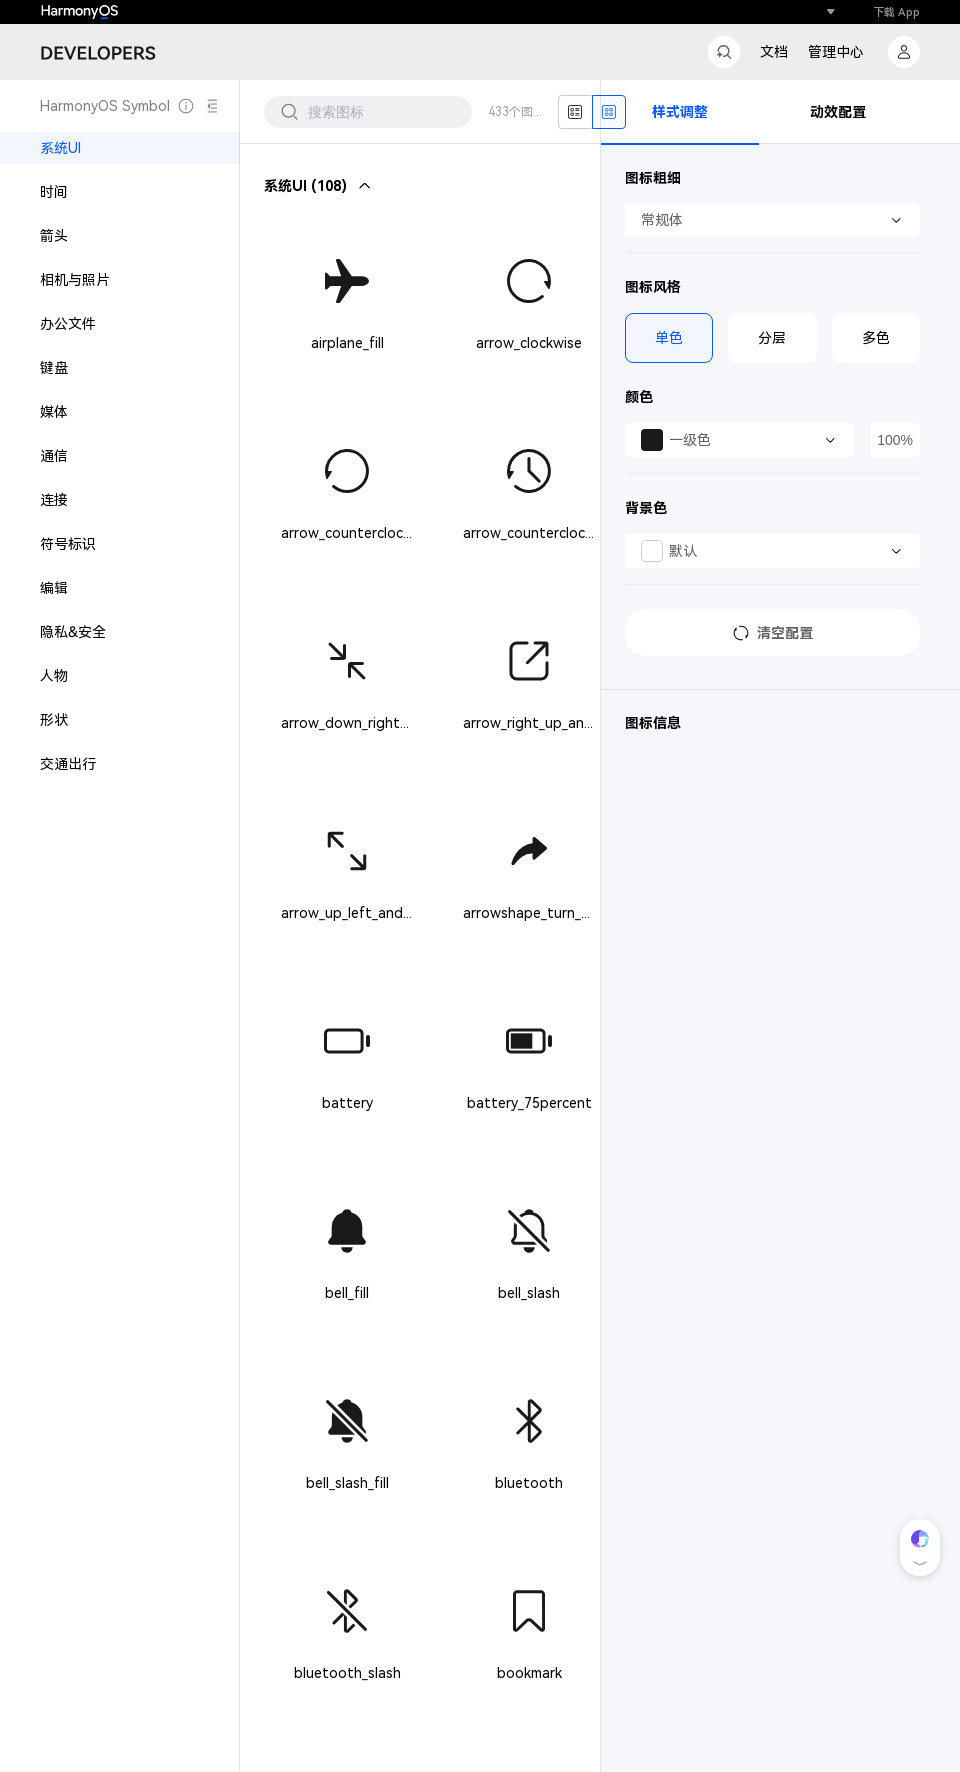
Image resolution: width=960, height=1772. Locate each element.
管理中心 (836, 52)
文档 (774, 52)
